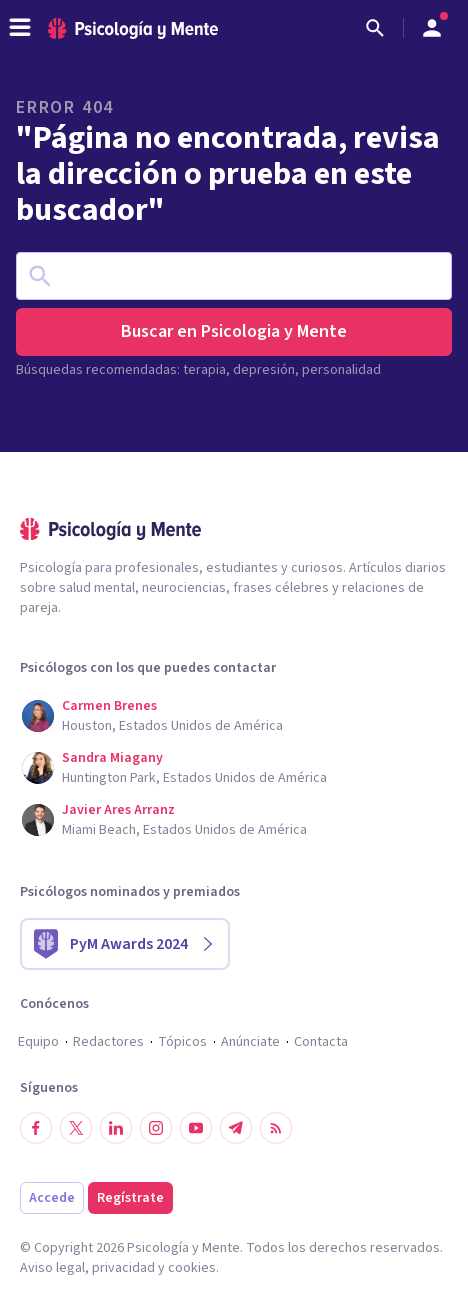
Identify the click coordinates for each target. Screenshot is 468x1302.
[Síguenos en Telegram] (236, 1128)
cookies (192, 1268)
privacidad (123, 1268)
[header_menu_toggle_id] (20, 28)
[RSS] (276, 1128)
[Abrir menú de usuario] (432, 28)
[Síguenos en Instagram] (156, 1128)
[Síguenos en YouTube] (196, 1128)
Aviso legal (52, 1268)
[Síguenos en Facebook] (36, 1128)
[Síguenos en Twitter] (76, 1128)
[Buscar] (375, 28)
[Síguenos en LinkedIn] (116, 1128)
